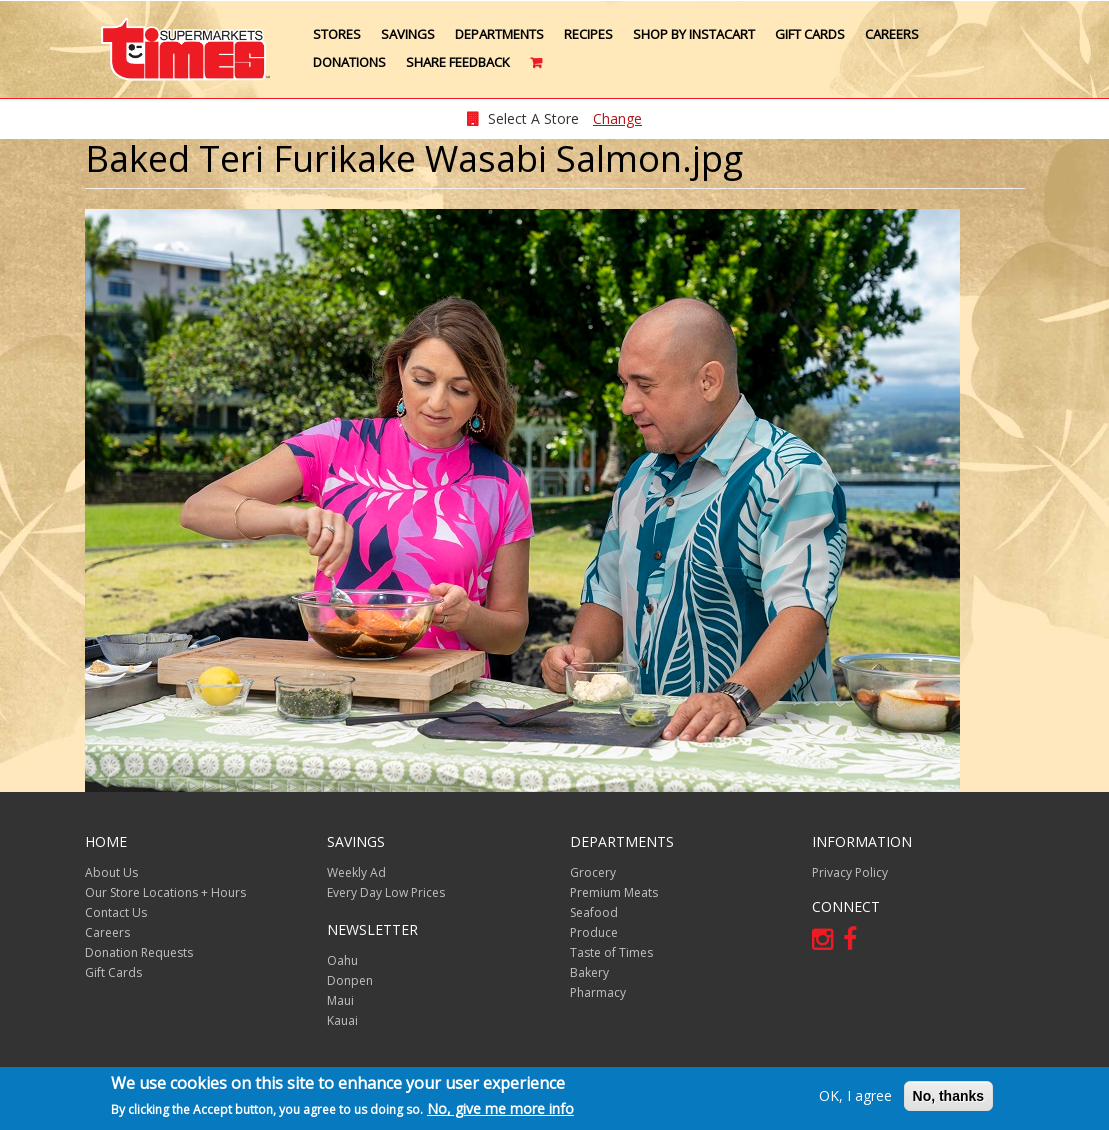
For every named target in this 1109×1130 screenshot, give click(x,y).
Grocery (593, 872)
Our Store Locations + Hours (165, 892)
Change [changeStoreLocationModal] (617, 118)
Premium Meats (614, 892)
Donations (349, 62)
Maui (340, 1000)
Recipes (588, 34)
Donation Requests (139, 952)
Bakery (589, 972)
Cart (537, 70)
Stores (337, 34)
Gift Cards (810, 34)
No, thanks (949, 1097)
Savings (408, 34)
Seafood (594, 912)
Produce (594, 932)
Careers (892, 34)
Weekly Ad (356, 872)
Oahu (342, 960)
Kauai (342, 1020)
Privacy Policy (850, 872)
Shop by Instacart (694, 34)
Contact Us (116, 912)
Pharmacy (598, 992)
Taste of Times (611, 952)
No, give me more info (500, 1109)
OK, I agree (855, 1096)
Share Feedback (458, 62)
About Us (111, 872)
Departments (499, 34)
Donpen (350, 980)
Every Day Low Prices (386, 892)
